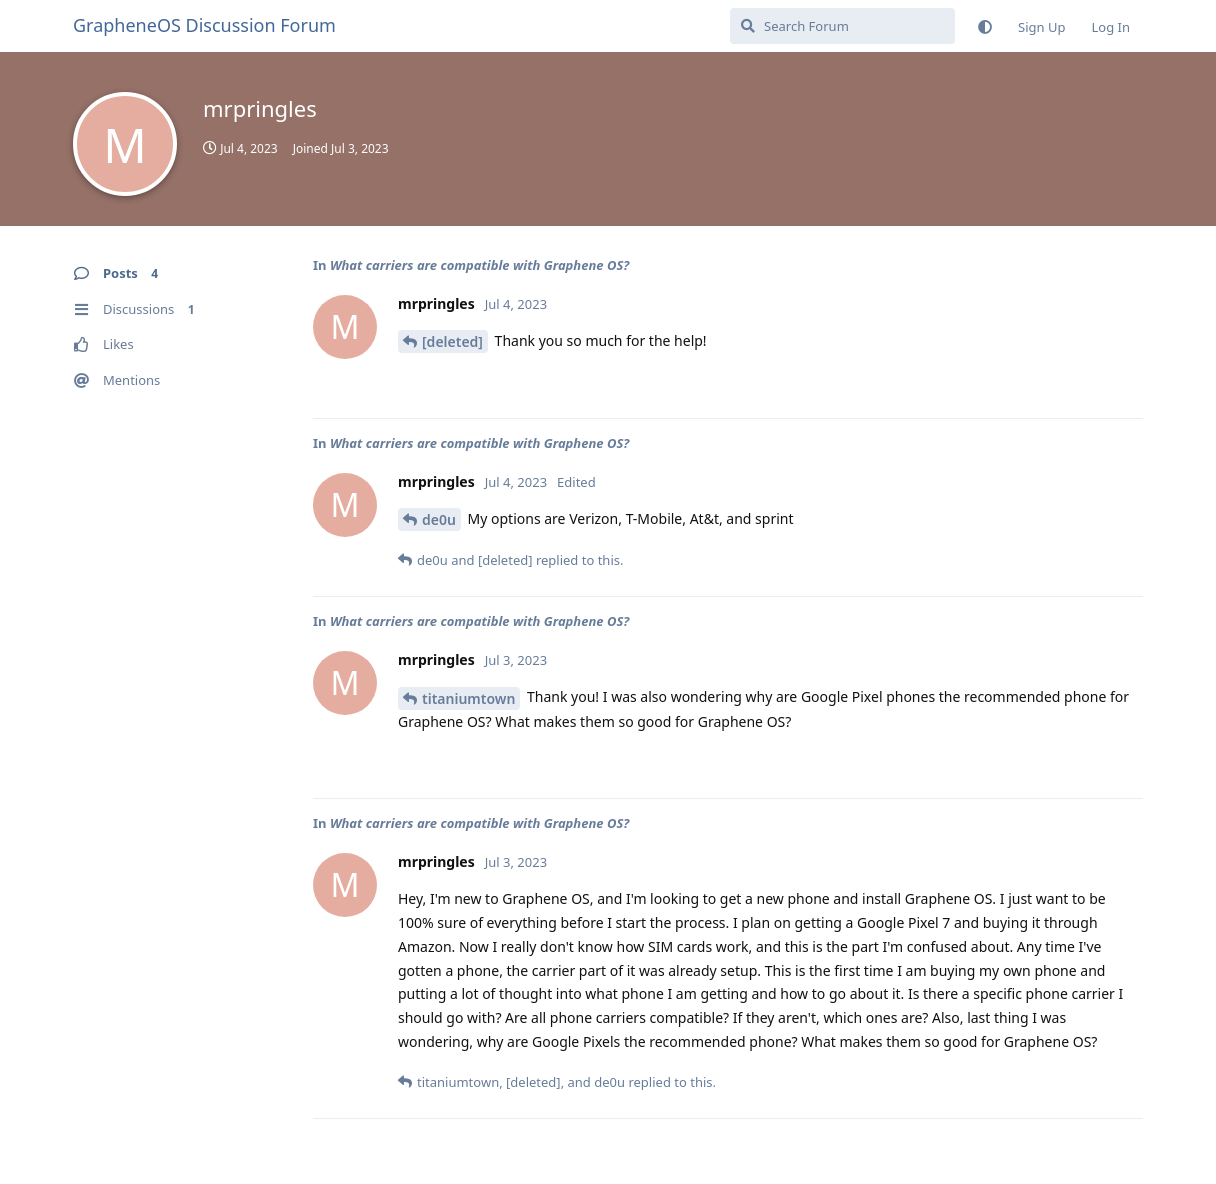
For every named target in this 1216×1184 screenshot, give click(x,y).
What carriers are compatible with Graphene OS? (479, 265)
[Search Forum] (842, 26)
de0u (439, 519)
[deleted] (452, 341)
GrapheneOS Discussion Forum (204, 25)
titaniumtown (468, 698)
